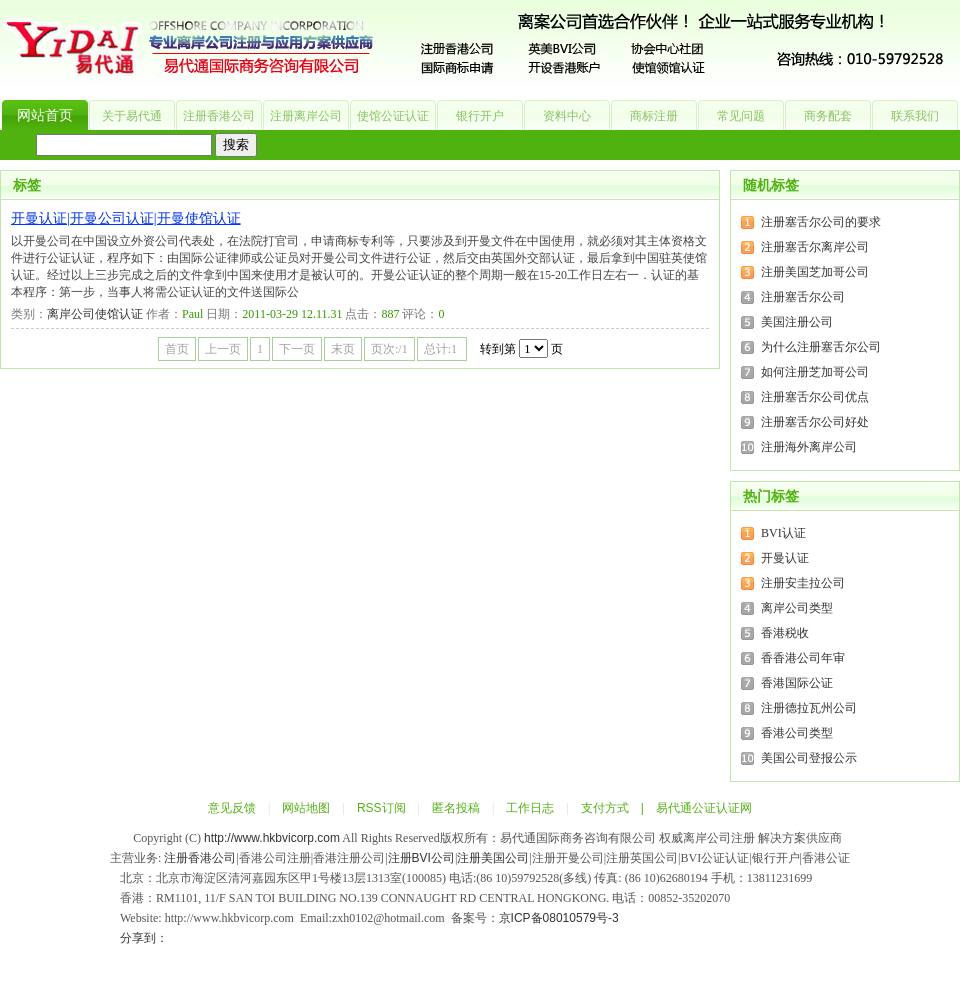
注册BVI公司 (421, 858)
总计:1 (442, 349)
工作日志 (530, 808)
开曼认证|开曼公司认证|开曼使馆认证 (126, 218)
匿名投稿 (456, 808)
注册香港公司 (219, 116)
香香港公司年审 (803, 658)
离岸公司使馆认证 (95, 314)
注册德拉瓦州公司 (809, 708)
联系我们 (915, 116)
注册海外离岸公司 (809, 447)
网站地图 (306, 808)
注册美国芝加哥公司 (815, 272)
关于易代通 (132, 116)
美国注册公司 (797, 322)
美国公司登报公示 (809, 758)
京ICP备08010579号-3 (559, 918)
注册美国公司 (493, 858)
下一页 (297, 349)
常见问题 (741, 116)
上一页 (223, 349)
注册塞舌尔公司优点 (815, 397)
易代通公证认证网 (704, 808)
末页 (343, 349)
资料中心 (567, 116)
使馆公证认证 (393, 116)
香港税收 (785, 633)
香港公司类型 (797, 733)
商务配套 (828, 116)
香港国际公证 (797, 683)
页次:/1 (389, 349)
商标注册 (654, 116)
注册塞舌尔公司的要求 (821, 222)
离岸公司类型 (797, 608)
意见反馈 (232, 808)
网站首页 (45, 115)
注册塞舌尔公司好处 (815, 422)
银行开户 (480, 116)
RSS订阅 (381, 808)
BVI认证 (783, 533)
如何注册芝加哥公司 (815, 372)
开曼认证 (785, 558)
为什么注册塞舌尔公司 (821, 347)
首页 (177, 349)
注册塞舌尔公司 (803, 297)
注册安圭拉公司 (803, 583)
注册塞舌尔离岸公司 (815, 247)
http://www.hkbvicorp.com (272, 838)
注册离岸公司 (306, 116)
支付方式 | (618, 808)
